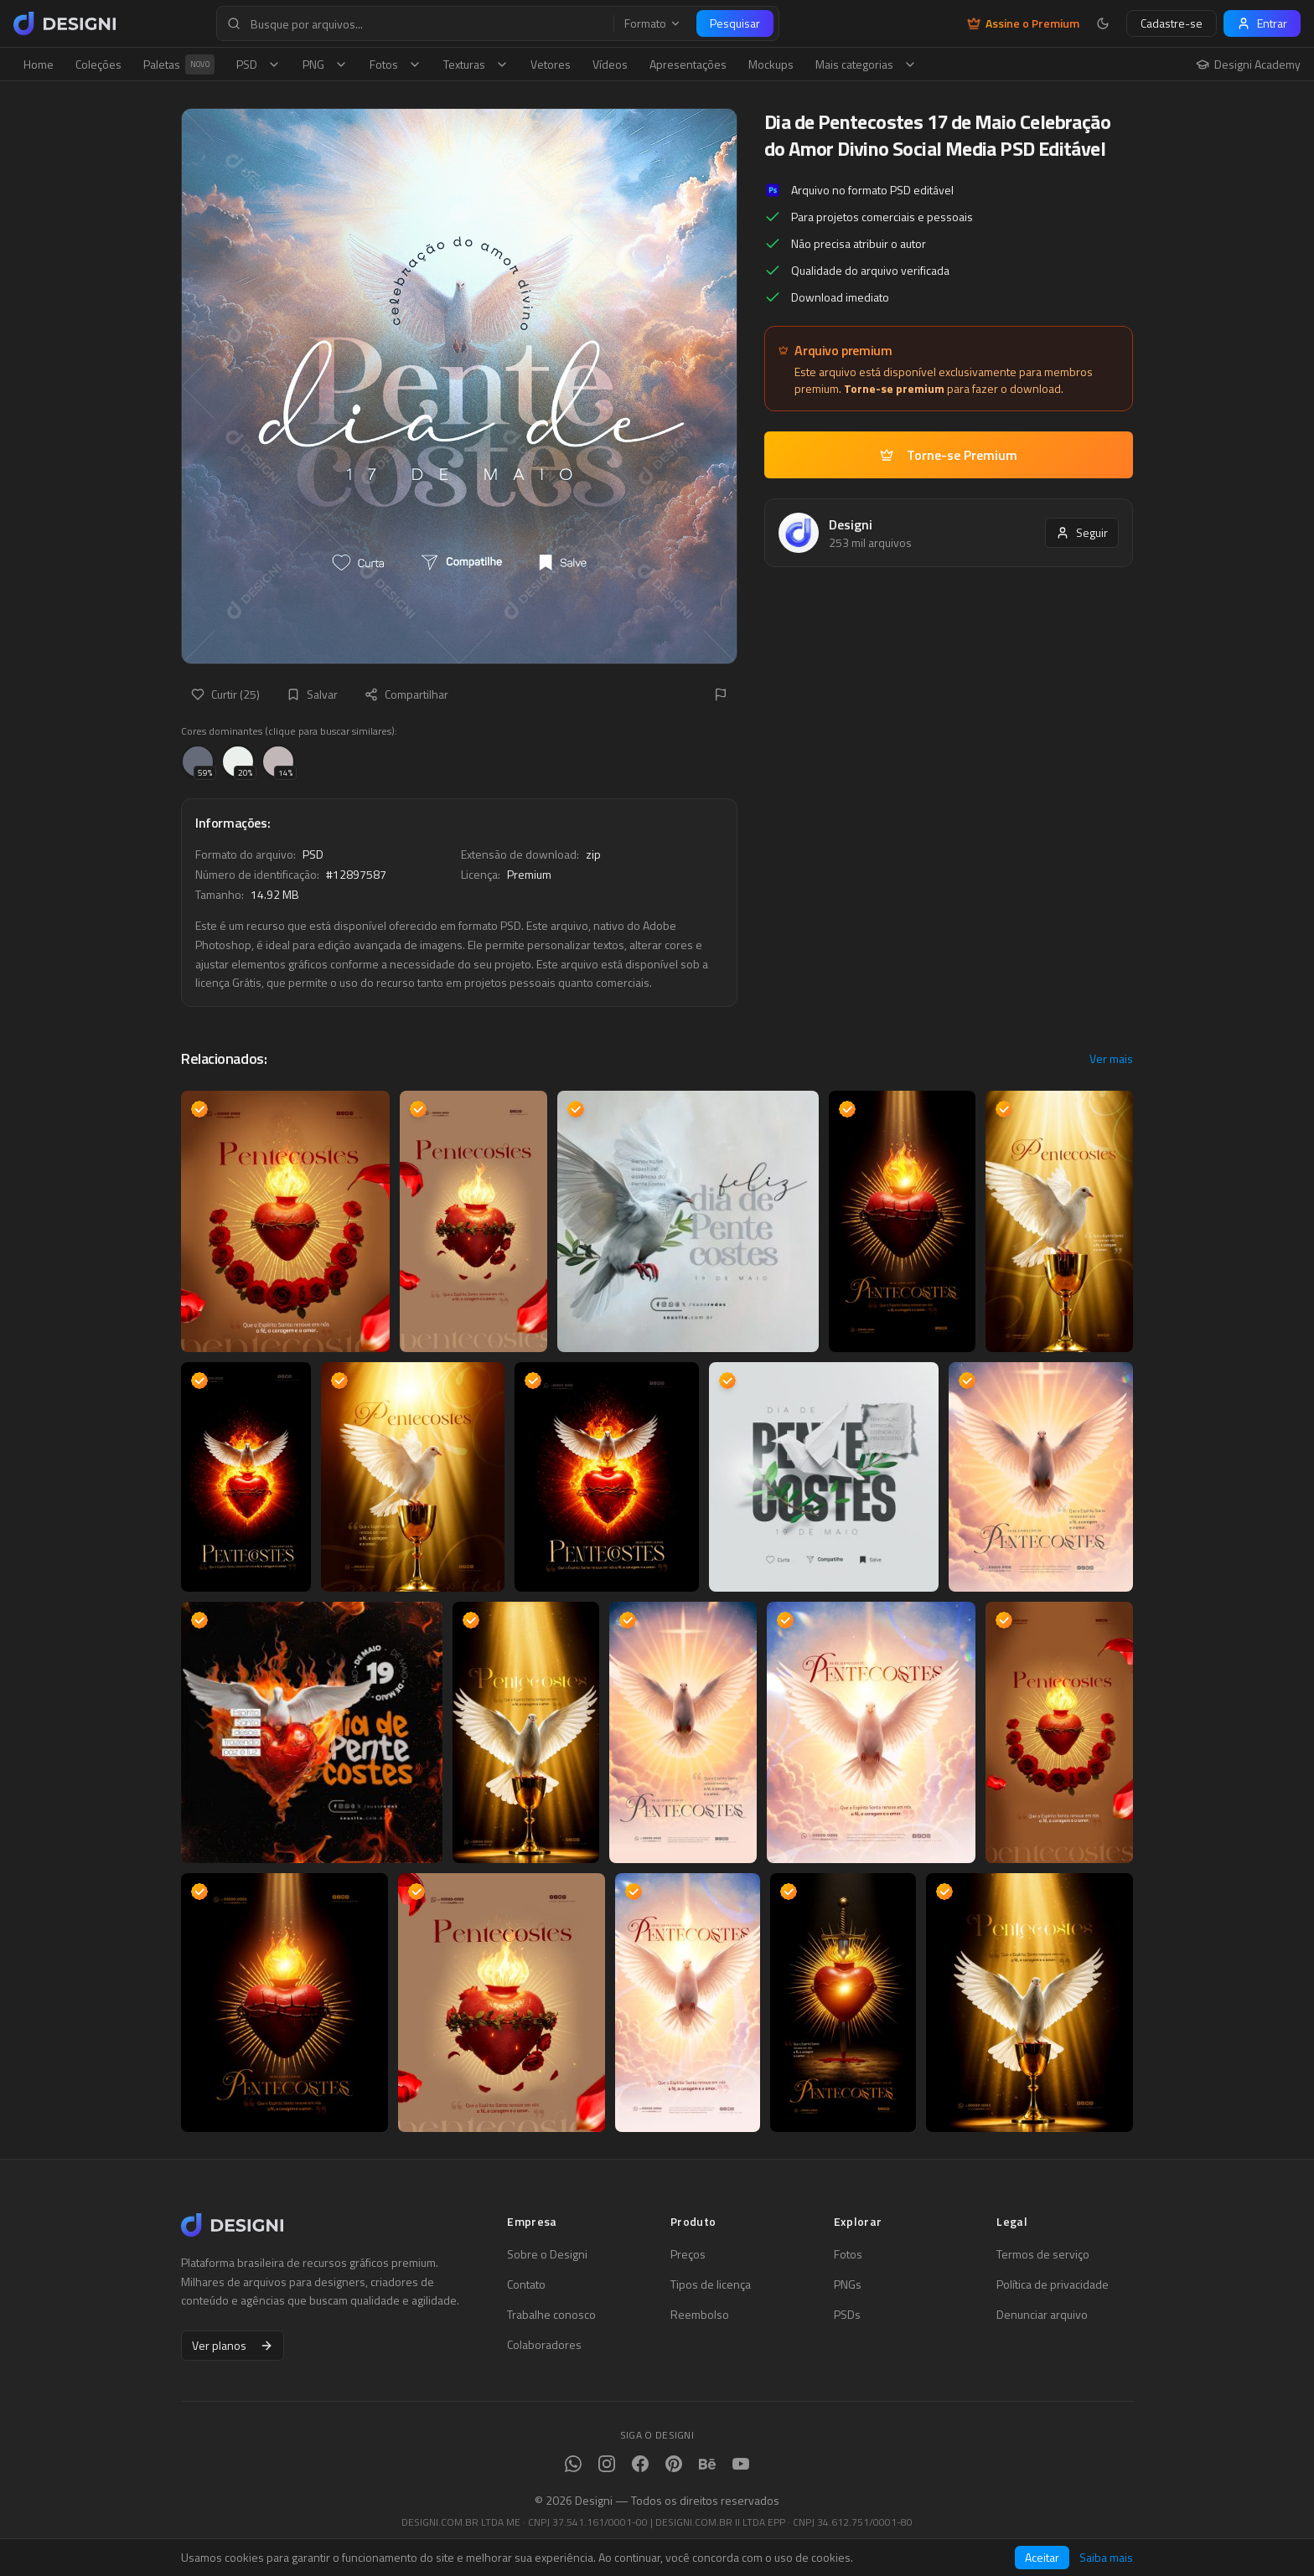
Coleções (98, 64)
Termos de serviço (1042, 2254)
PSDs (847, 2314)
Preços (688, 2254)
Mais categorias (866, 64)
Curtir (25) (225, 694)
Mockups (771, 64)
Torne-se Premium (948, 455)
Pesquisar (735, 23)
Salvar (312, 694)
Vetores (550, 64)
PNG (325, 64)
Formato (652, 23)
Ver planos (232, 2345)
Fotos (396, 64)
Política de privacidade (1052, 2284)
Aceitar (1042, 2557)
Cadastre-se (1172, 23)
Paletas (179, 64)
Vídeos (610, 64)
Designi (850, 524)
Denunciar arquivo (1042, 2314)
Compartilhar (406, 694)
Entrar (1262, 23)
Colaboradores (544, 2344)
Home (38, 64)
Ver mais (1111, 1059)
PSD (258, 64)
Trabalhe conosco (551, 2314)
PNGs (847, 2284)
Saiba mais (1106, 2557)
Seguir (1082, 532)
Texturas (476, 64)
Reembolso (699, 2314)
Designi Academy (1248, 64)
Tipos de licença (710, 2284)
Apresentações (688, 64)
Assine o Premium (1023, 23)
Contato (526, 2284)
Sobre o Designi (547, 2254)
